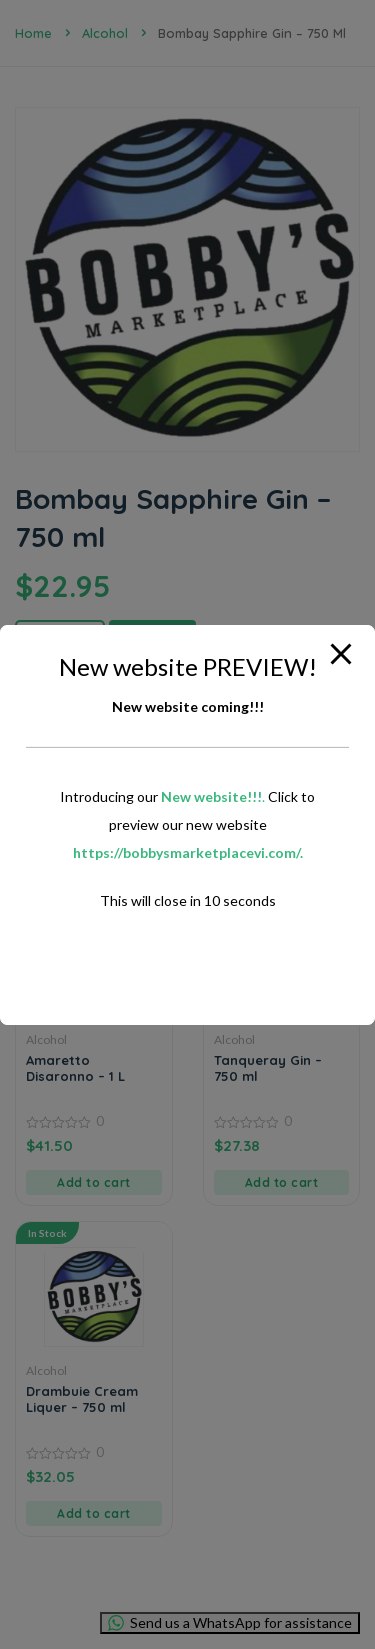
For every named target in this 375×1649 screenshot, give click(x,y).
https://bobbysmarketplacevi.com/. (188, 852)
